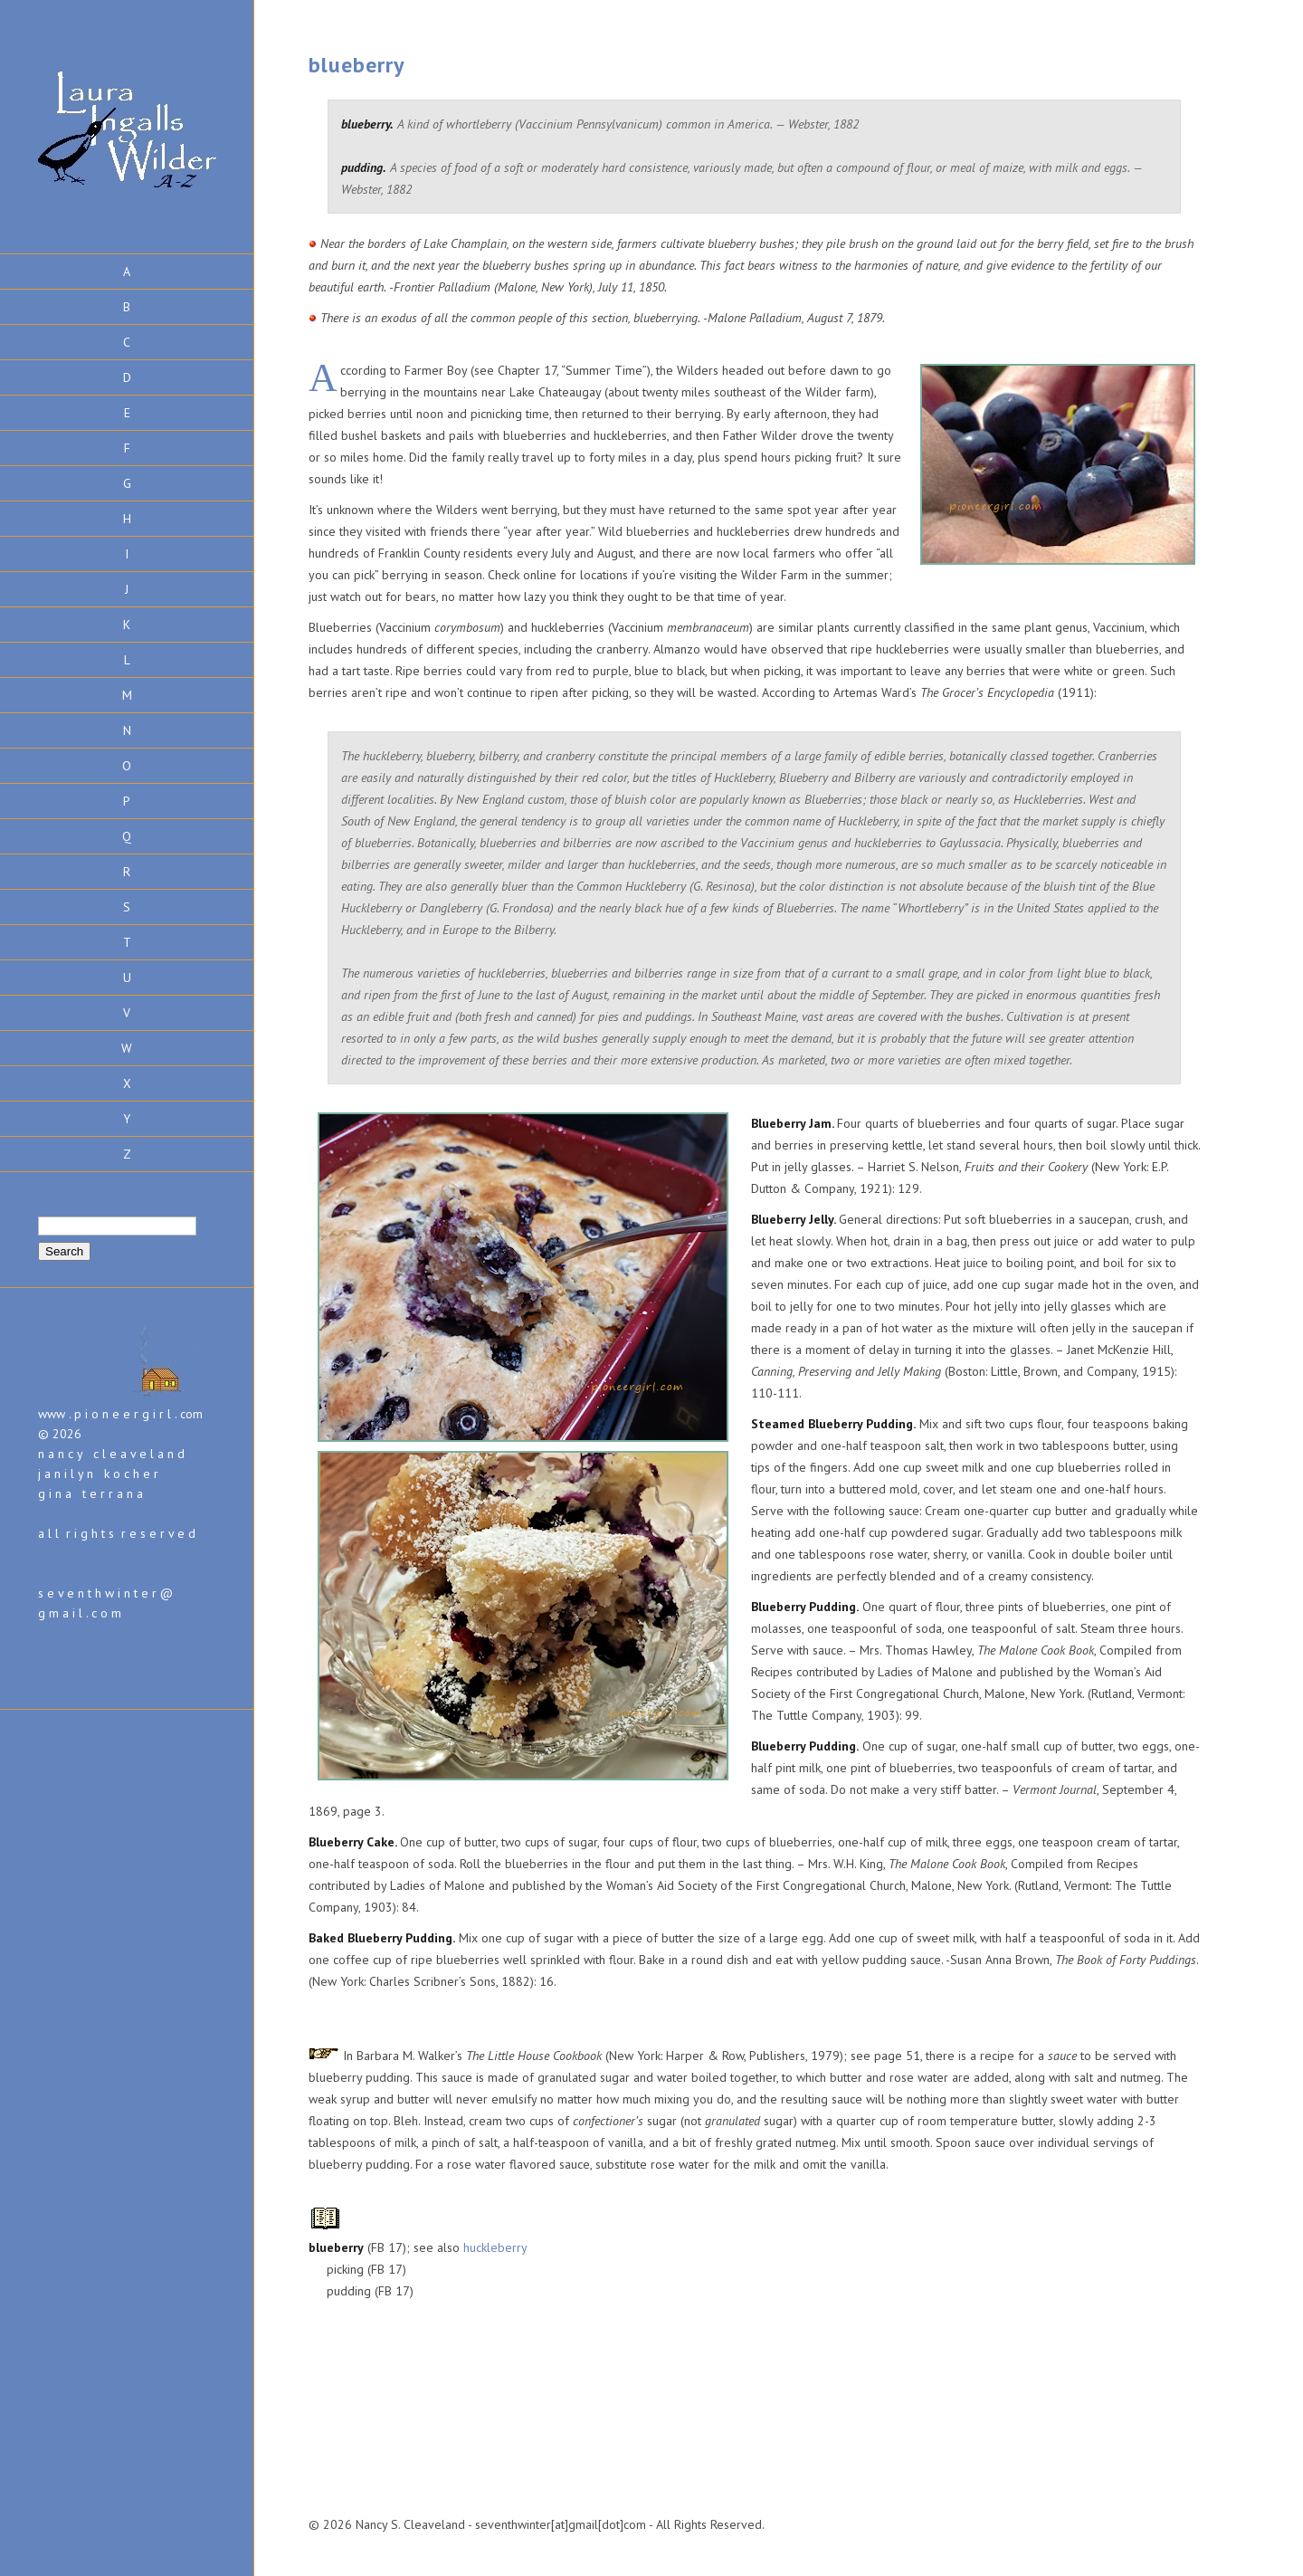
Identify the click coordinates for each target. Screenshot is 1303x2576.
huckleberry (495, 2247)
